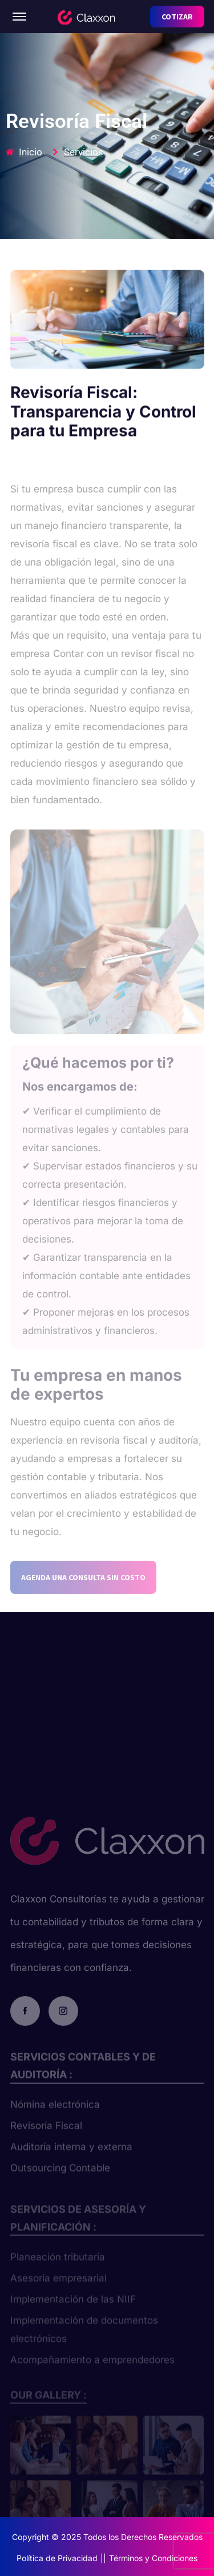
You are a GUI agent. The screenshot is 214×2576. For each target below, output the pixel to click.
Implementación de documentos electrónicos (84, 2338)
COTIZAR (177, 16)
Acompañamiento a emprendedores (92, 2368)
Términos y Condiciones (153, 2558)
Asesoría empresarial (58, 2287)
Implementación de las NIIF (73, 2308)
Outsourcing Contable (60, 2179)
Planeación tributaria (57, 2265)
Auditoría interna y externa (71, 2158)
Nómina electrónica (55, 2115)
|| (103, 2558)
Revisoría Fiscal (46, 2136)
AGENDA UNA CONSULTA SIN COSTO (83, 1591)
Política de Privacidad (57, 2558)
